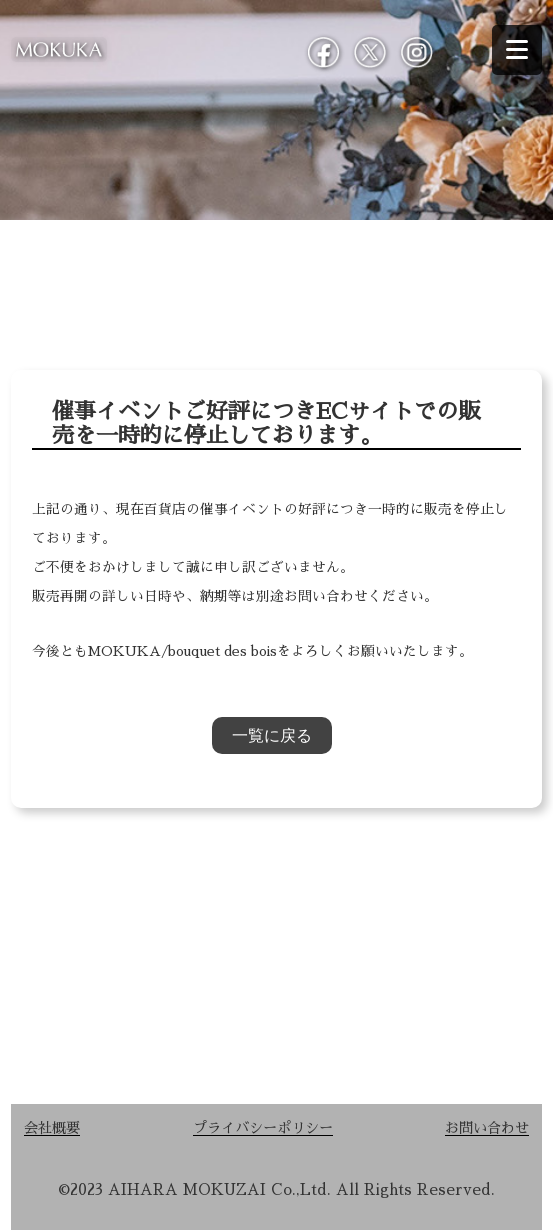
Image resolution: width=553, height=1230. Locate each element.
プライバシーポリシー (263, 1128)
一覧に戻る (272, 735)
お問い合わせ (487, 1128)
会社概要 (52, 1128)
